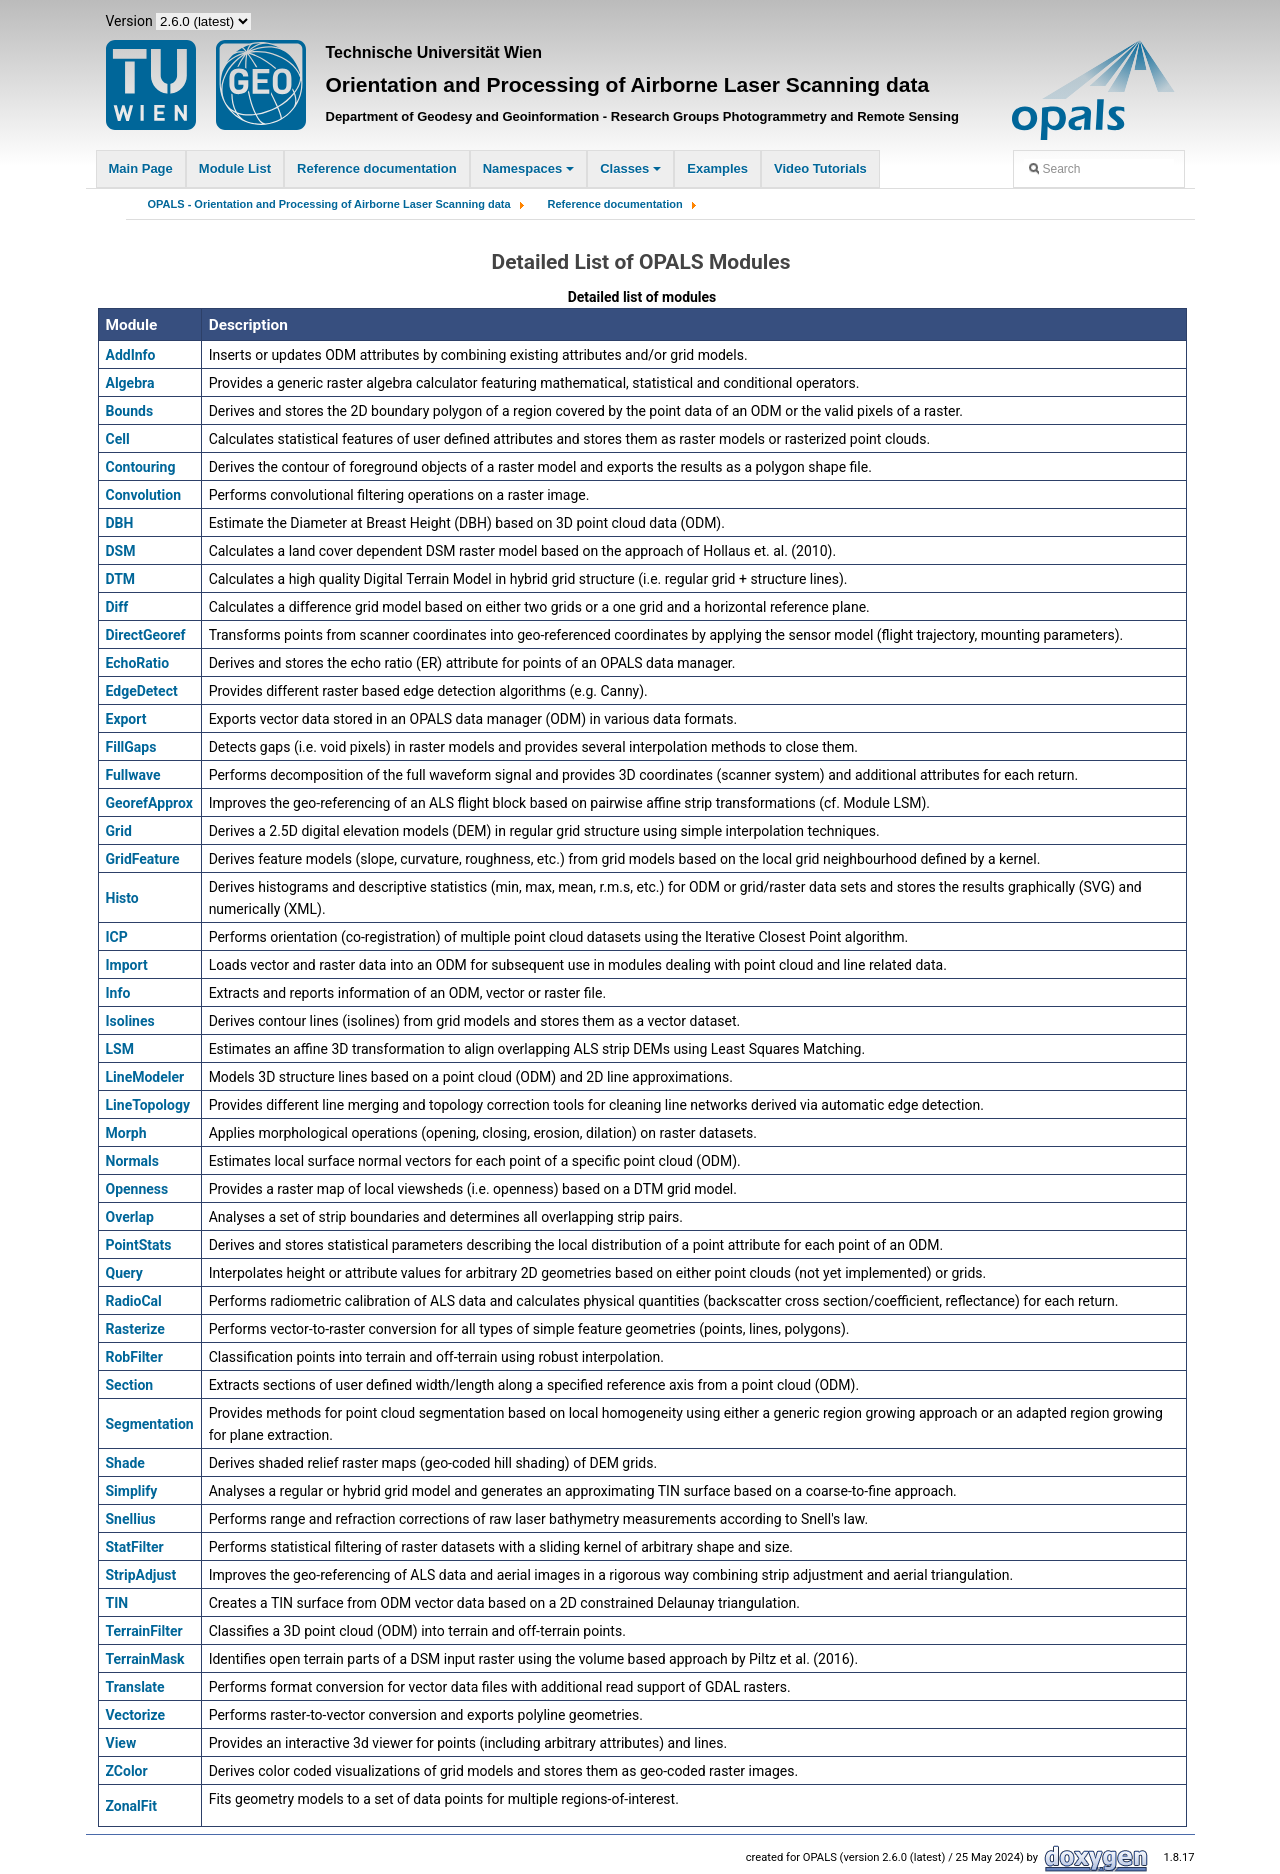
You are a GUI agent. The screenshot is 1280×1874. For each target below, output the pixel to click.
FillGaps (131, 747)
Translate (135, 1687)
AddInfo (131, 355)
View (121, 1743)
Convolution (144, 495)
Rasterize (135, 1329)
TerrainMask (145, 1659)
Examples (717, 168)
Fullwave (133, 775)
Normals (132, 1161)
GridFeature (143, 859)
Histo (122, 898)
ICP (117, 937)
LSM (120, 1049)
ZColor (127, 1771)
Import (127, 965)
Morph (126, 1133)
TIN (117, 1603)
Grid (119, 831)
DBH (120, 523)
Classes (630, 168)
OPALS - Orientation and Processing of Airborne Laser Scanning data (329, 204)
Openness (137, 1189)
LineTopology (148, 1105)
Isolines (130, 1021)
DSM (121, 551)
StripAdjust (141, 1575)
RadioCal (134, 1301)
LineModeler (145, 1077)
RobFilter (134, 1357)
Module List (235, 168)
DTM (121, 579)
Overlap (130, 1217)
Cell (118, 439)
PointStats (139, 1245)
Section (130, 1385)
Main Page (141, 168)
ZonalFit (131, 1806)
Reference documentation (377, 168)
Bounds (130, 411)
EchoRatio (138, 663)
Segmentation (150, 1424)
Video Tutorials (820, 168)
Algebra (130, 383)
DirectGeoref (146, 635)
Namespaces (529, 168)
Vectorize (136, 1715)
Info (118, 993)
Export (126, 719)
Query (124, 1273)
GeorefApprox (149, 803)
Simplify (132, 1491)
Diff (117, 607)
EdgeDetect (142, 691)
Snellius (131, 1519)
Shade (125, 1463)
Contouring (141, 467)
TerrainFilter (144, 1631)
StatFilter (135, 1547)
